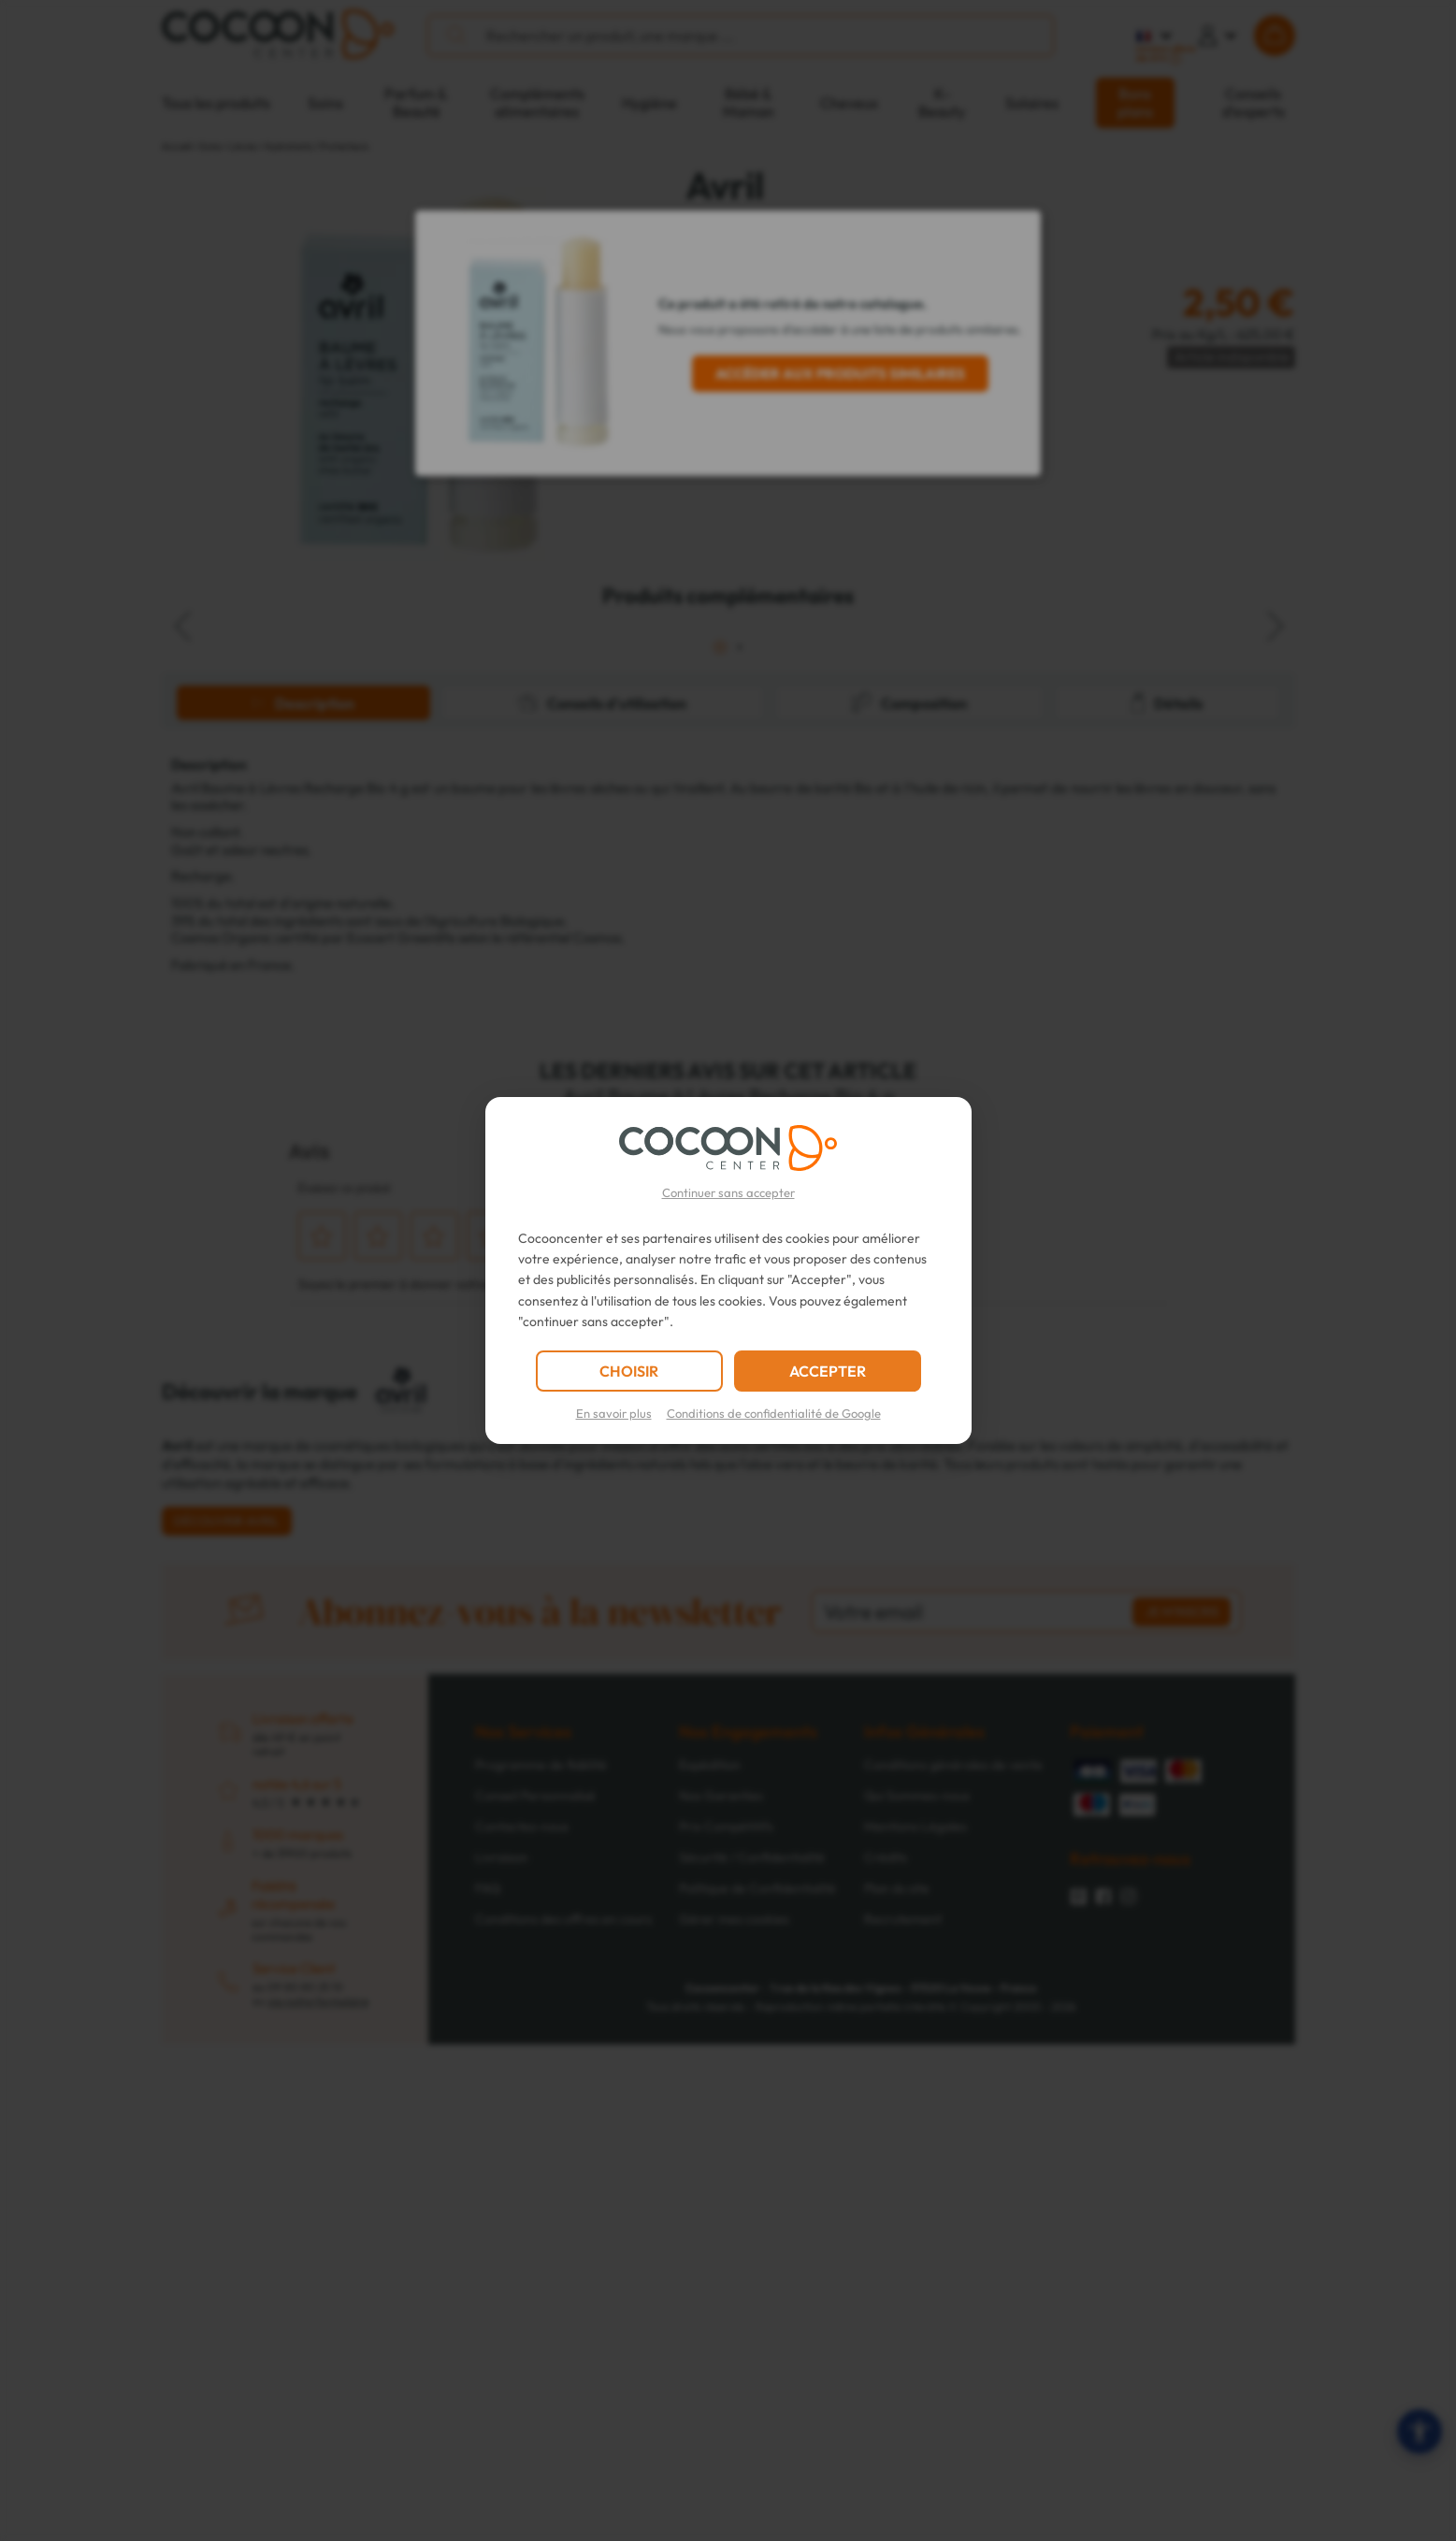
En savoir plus (614, 1413)
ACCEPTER (827, 1371)
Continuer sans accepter (728, 1192)
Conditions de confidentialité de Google (774, 1413)
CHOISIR (628, 1371)
